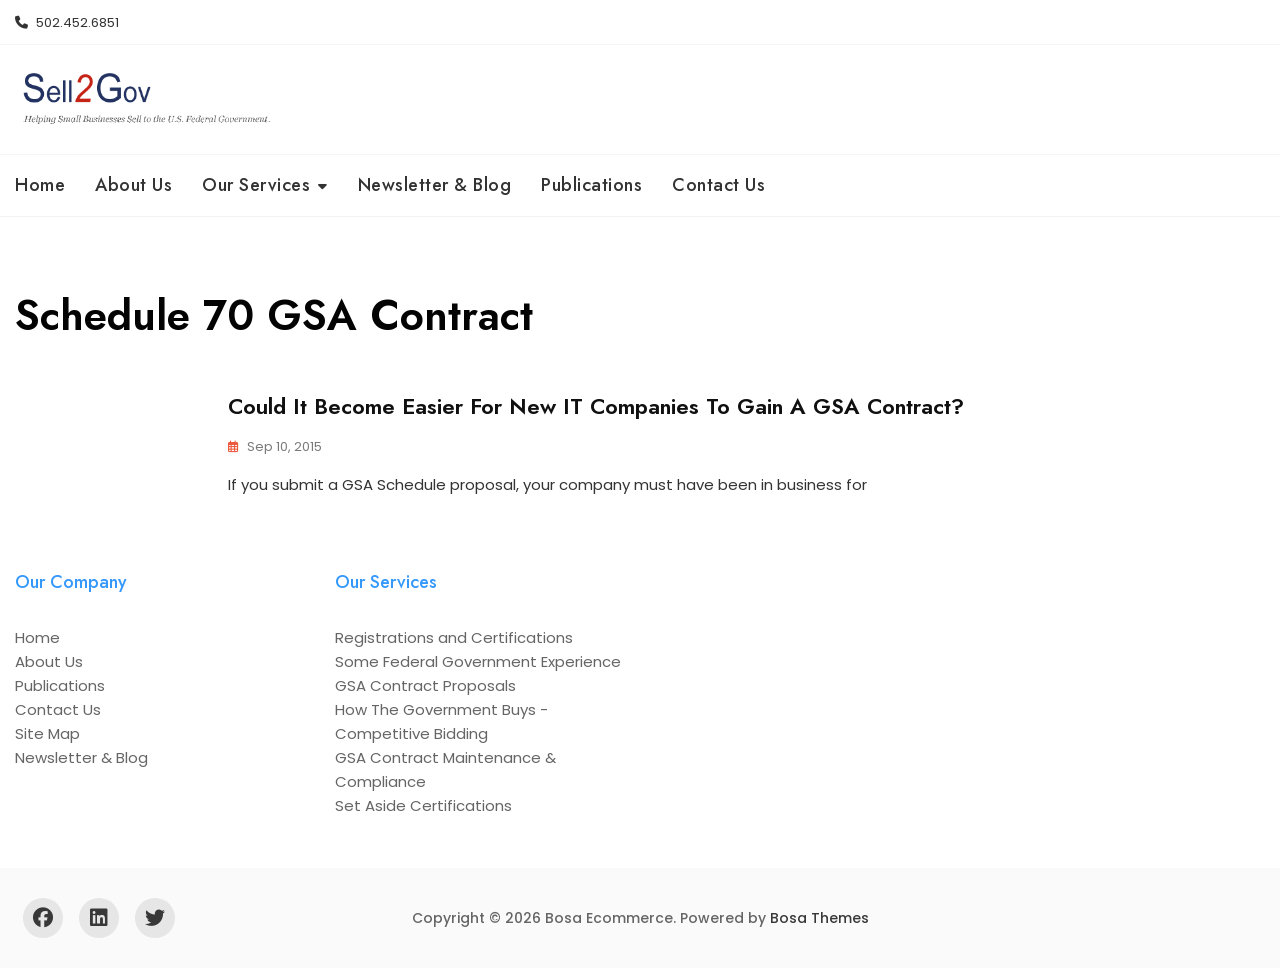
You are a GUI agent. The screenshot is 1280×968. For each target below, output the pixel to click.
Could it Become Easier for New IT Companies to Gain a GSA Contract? (596, 406)
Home (40, 185)
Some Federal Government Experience (478, 661)
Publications (591, 185)
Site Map (47, 733)
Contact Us (718, 185)
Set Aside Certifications (423, 805)
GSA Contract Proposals (425, 685)
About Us (133, 185)
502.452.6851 (67, 22)
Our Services (256, 185)
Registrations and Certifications (454, 637)
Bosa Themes (819, 918)
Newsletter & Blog (435, 185)
